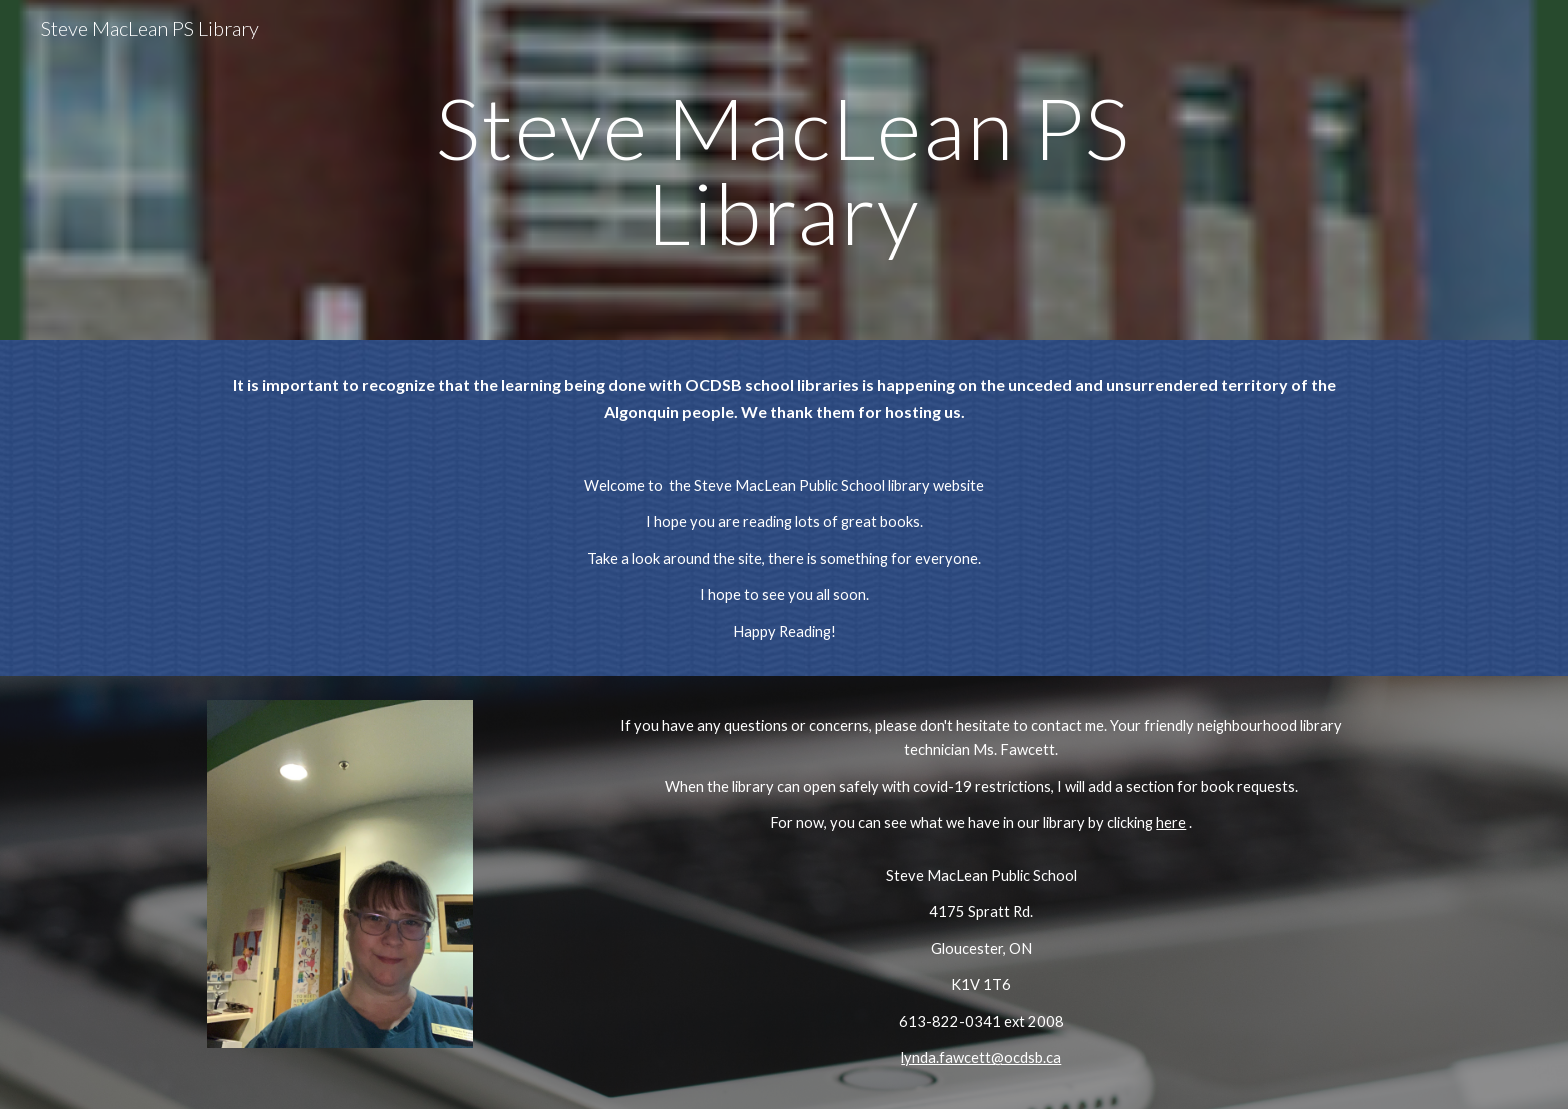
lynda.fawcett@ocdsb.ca (981, 1057)
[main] (784, 170)
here (1171, 822)
